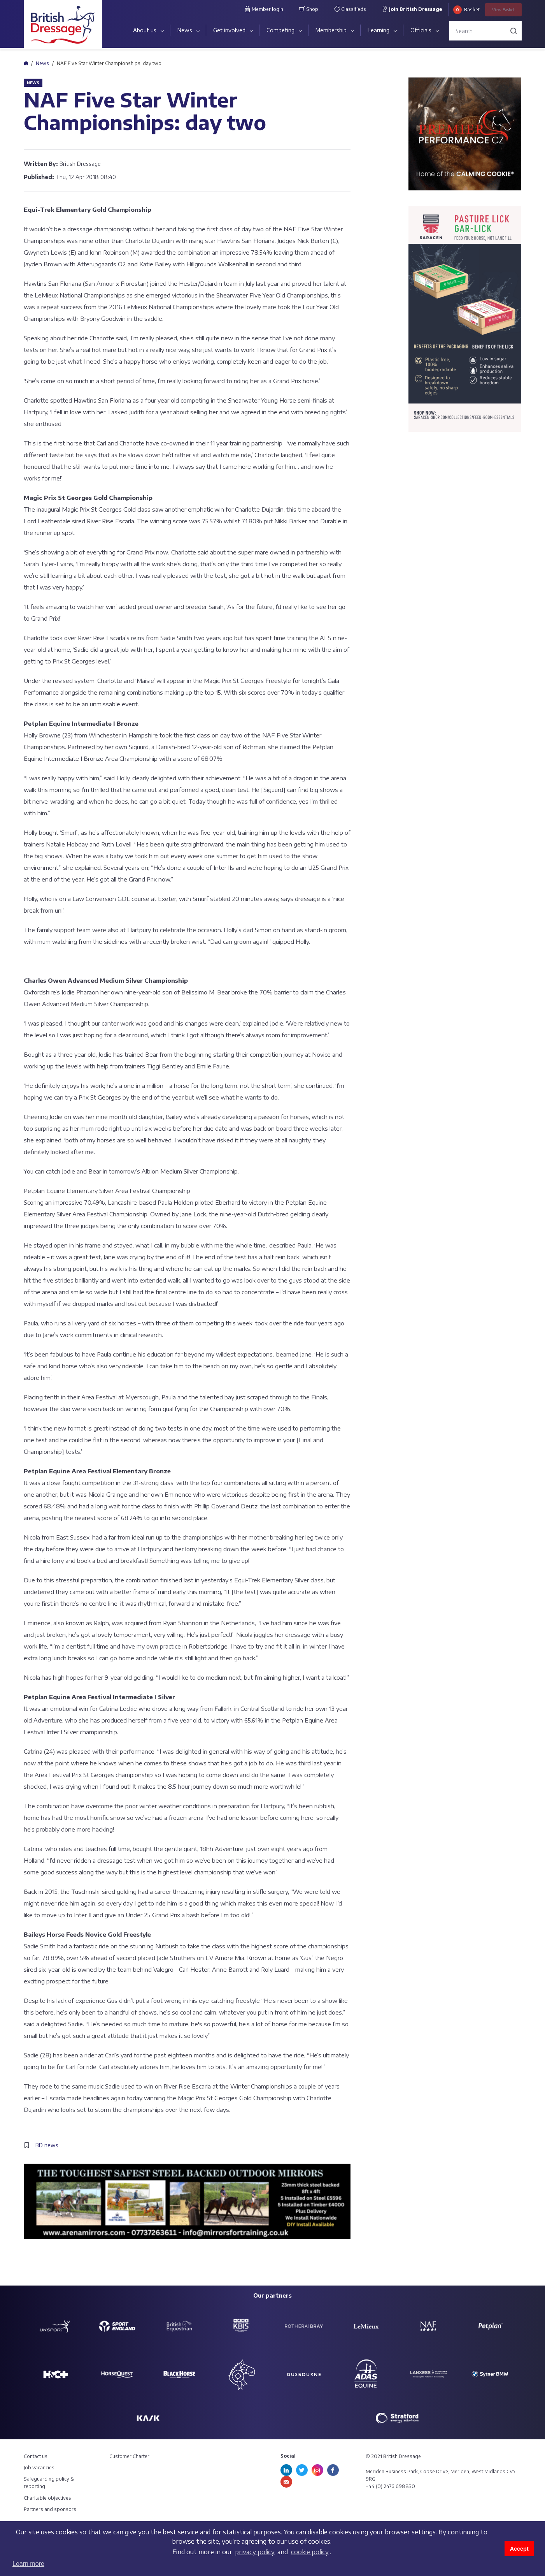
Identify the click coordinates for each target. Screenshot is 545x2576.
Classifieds (350, 9)
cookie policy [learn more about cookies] (310, 2552)
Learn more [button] (28, 2563)
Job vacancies (39, 2467)
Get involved (229, 30)
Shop (308, 9)
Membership (331, 30)
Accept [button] (519, 2549)
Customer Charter (129, 2456)
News (184, 30)
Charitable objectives (47, 2498)
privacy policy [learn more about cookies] (255, 2552)
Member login (263, 9)
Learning (378, 30)
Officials (420, 30)
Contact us (35, 2456)
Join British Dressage (412, 9)
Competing (280, 30)
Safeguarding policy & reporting (49, 2482)
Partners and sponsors (50, 2509)
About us (144, 30)
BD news (46, 2145)
